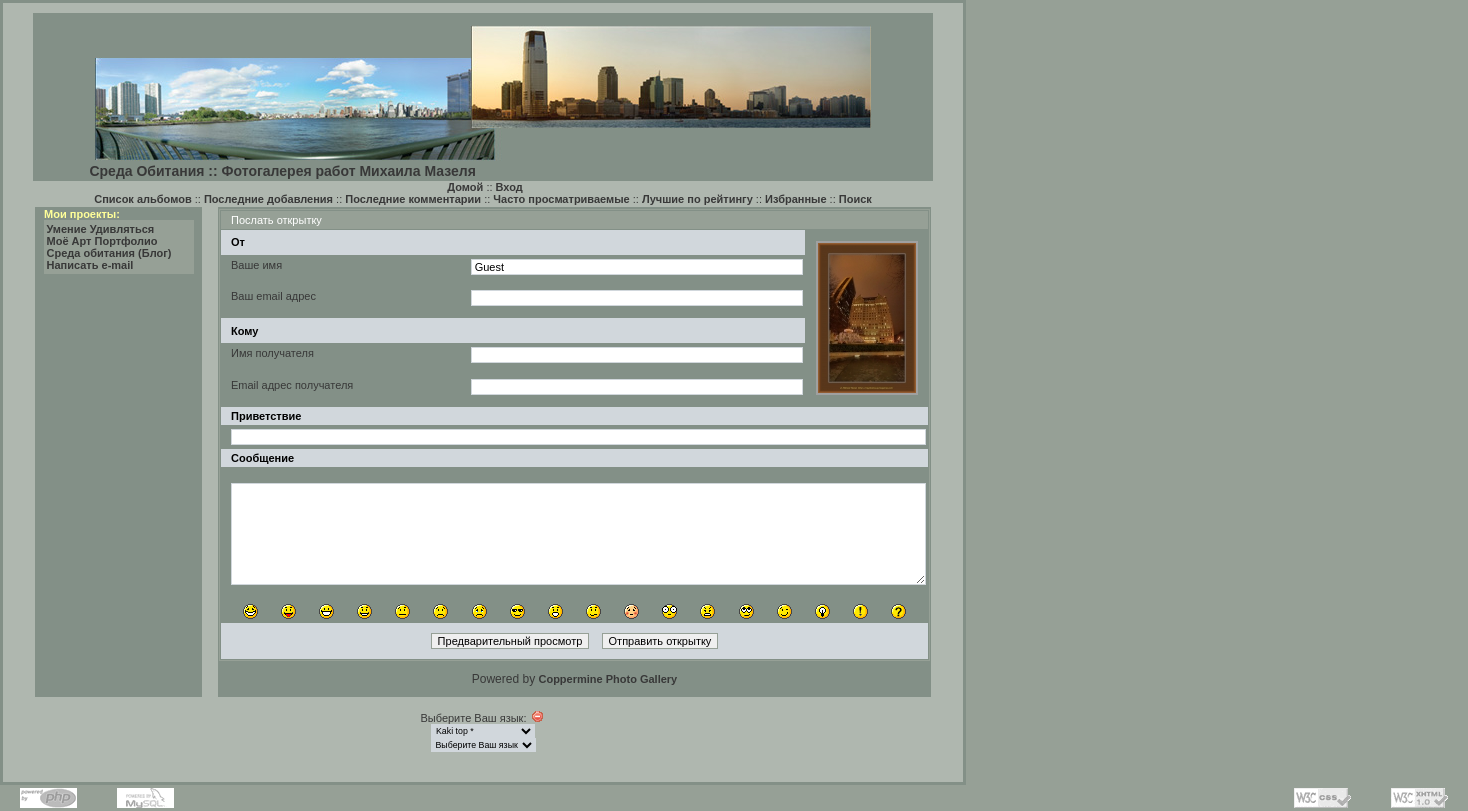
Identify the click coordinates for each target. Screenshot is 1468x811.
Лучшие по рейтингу (697, 199)
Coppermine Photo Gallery (607, 679)
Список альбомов (142, 199)
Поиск (855, 199)
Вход (509, 187)
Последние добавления (268, 199)
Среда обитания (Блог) (109, 253)
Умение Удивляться (101, 229)
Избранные (796, 199)
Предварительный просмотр (510, 641)
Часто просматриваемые (561, 199)
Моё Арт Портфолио (102, 241)
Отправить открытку (660, 641)
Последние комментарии (413, 199)
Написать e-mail (90, 265)
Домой (465, 187)
